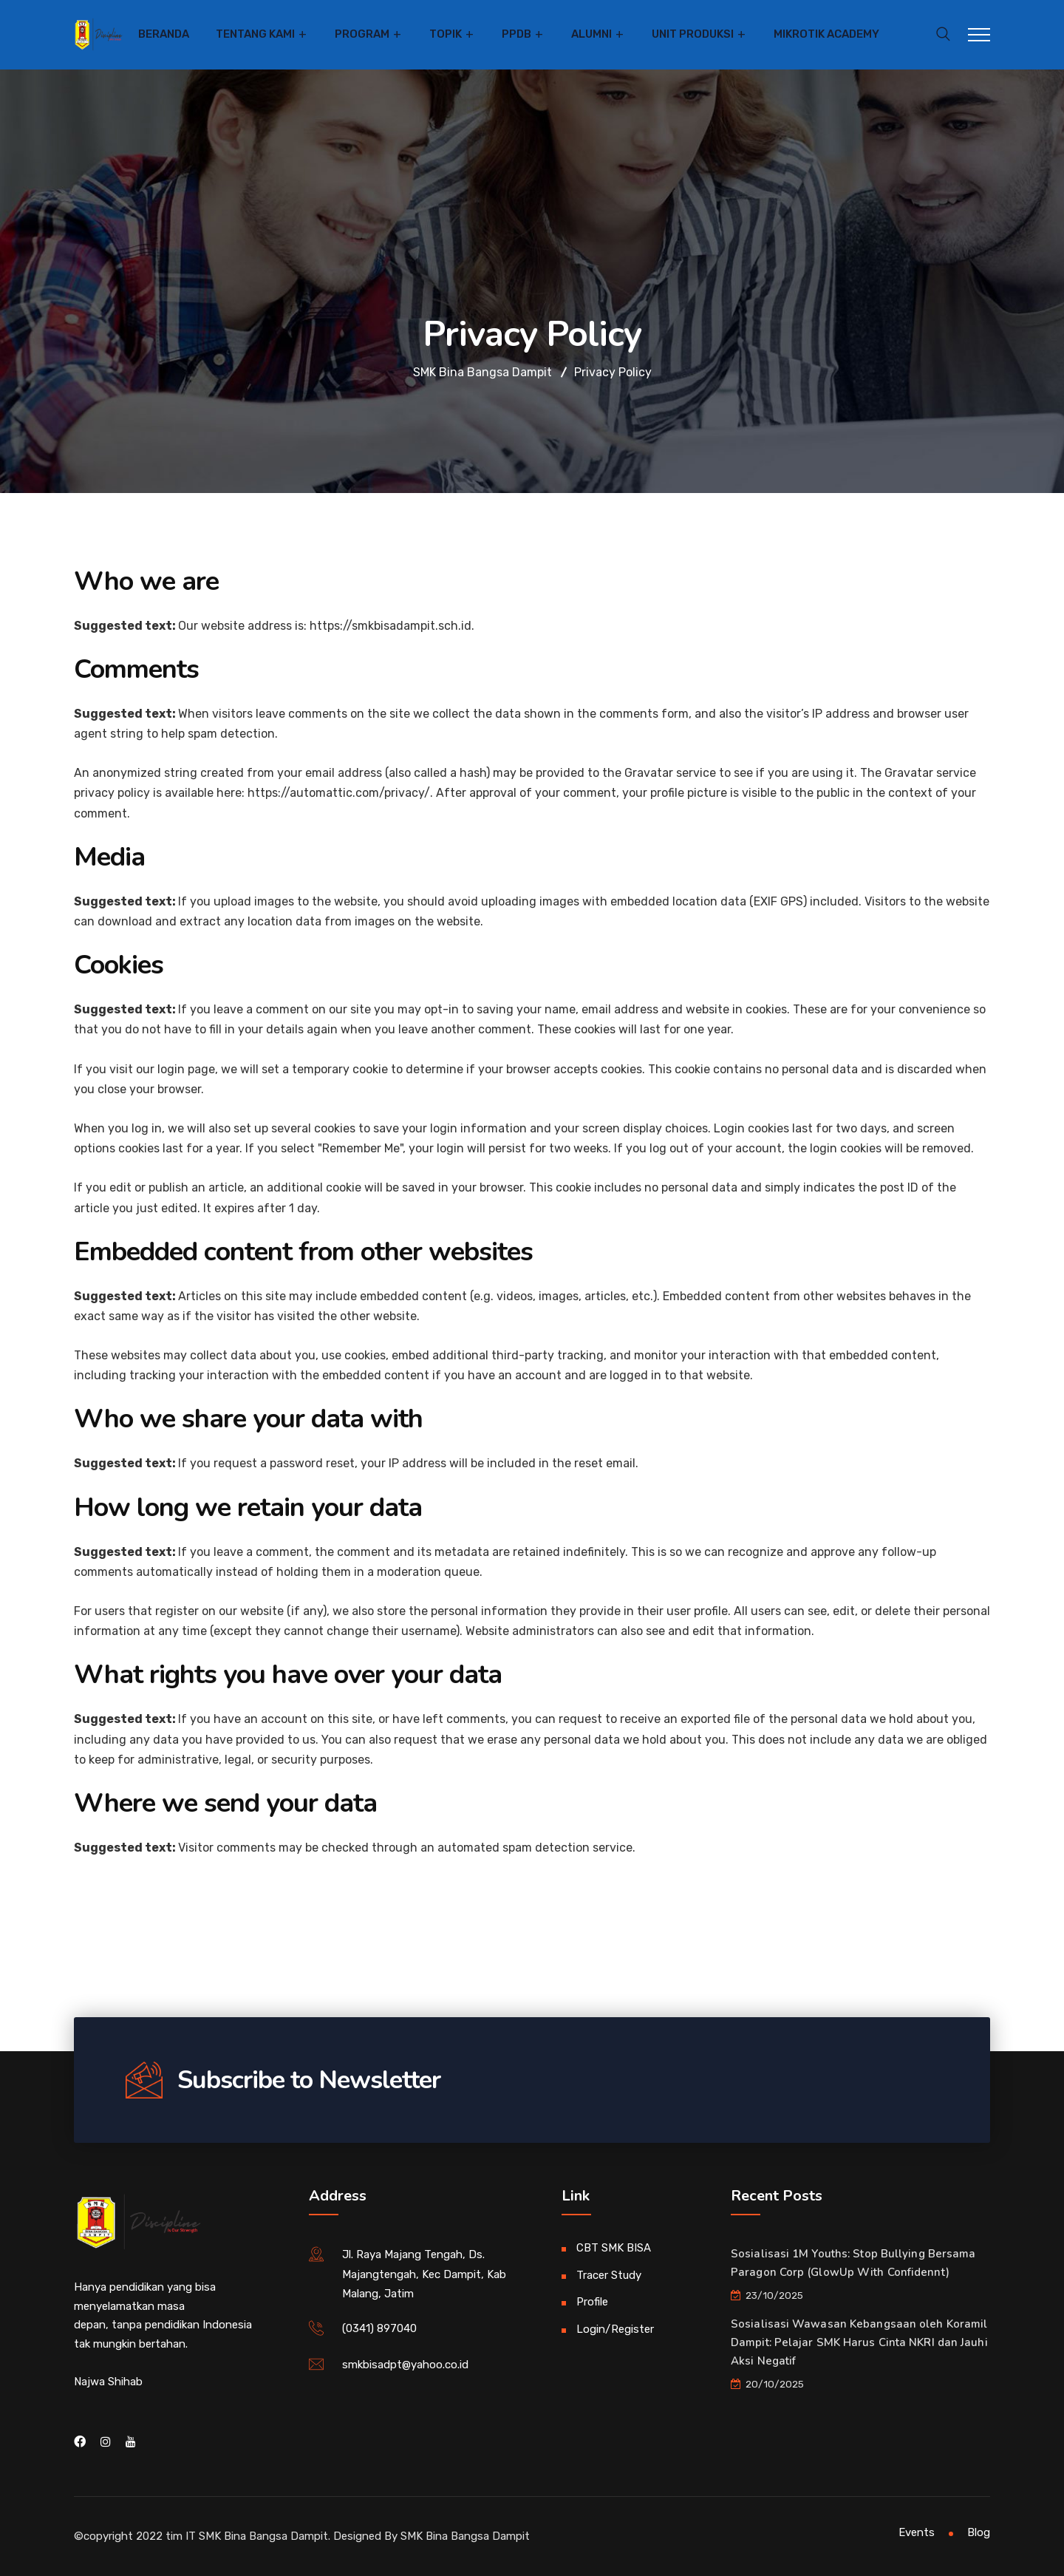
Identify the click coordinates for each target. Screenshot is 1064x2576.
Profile (592, 2301)
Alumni (591, 34)
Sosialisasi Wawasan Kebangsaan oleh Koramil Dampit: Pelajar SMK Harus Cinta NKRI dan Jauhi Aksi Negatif (859, 2342)
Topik (445, 34)
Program (362, 34)
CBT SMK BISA (613, 2247)
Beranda (163, 34)
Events (916, 2532)
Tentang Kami (255, 34)
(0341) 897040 (379, 2328)
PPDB (516, 34)
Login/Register (615, 2329)
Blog (978, 2532)
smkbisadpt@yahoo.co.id (405, 2364)
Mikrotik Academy (826, 34)
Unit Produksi (693, 34)
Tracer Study (608, 2275)
